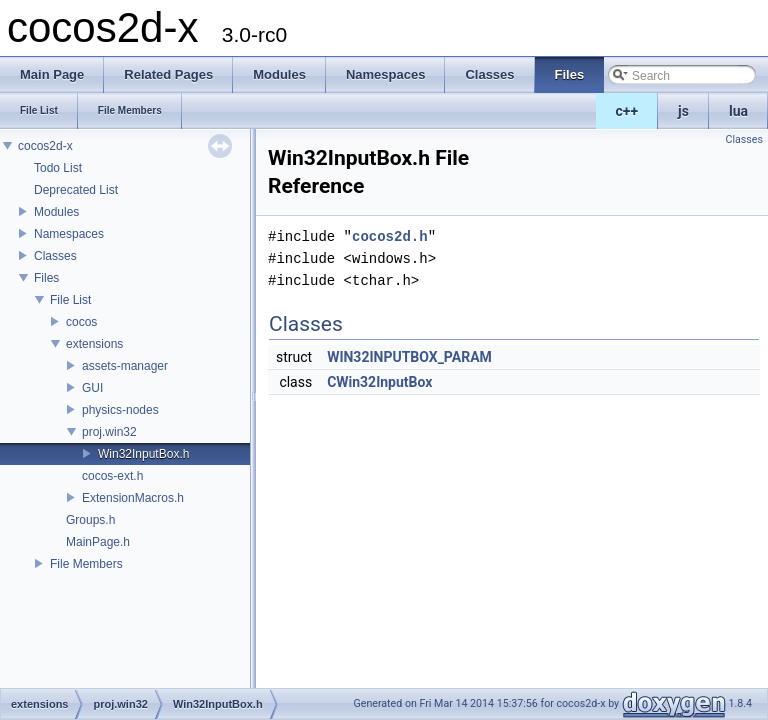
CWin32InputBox (379, 382)
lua (738, 111)
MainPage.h (98, 542)
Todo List (58, 168)
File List (70, 300)
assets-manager (125, 366)
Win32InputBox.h (143, 454)
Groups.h (90, 520)
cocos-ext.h (112, 476)
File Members (86, 564)
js (683, 111)
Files (46, 278)
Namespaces (69, 234)
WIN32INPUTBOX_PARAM (409, 357)
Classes (55, 256)
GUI (92, 388)
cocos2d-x (45, 146)
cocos (81, 322)
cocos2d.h (390, 236)
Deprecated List (76, 190)
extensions (94, 344)
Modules (56, 212)
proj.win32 (109, 432)
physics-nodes (120, 410)
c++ (627, 111)
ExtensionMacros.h (133, 498)
